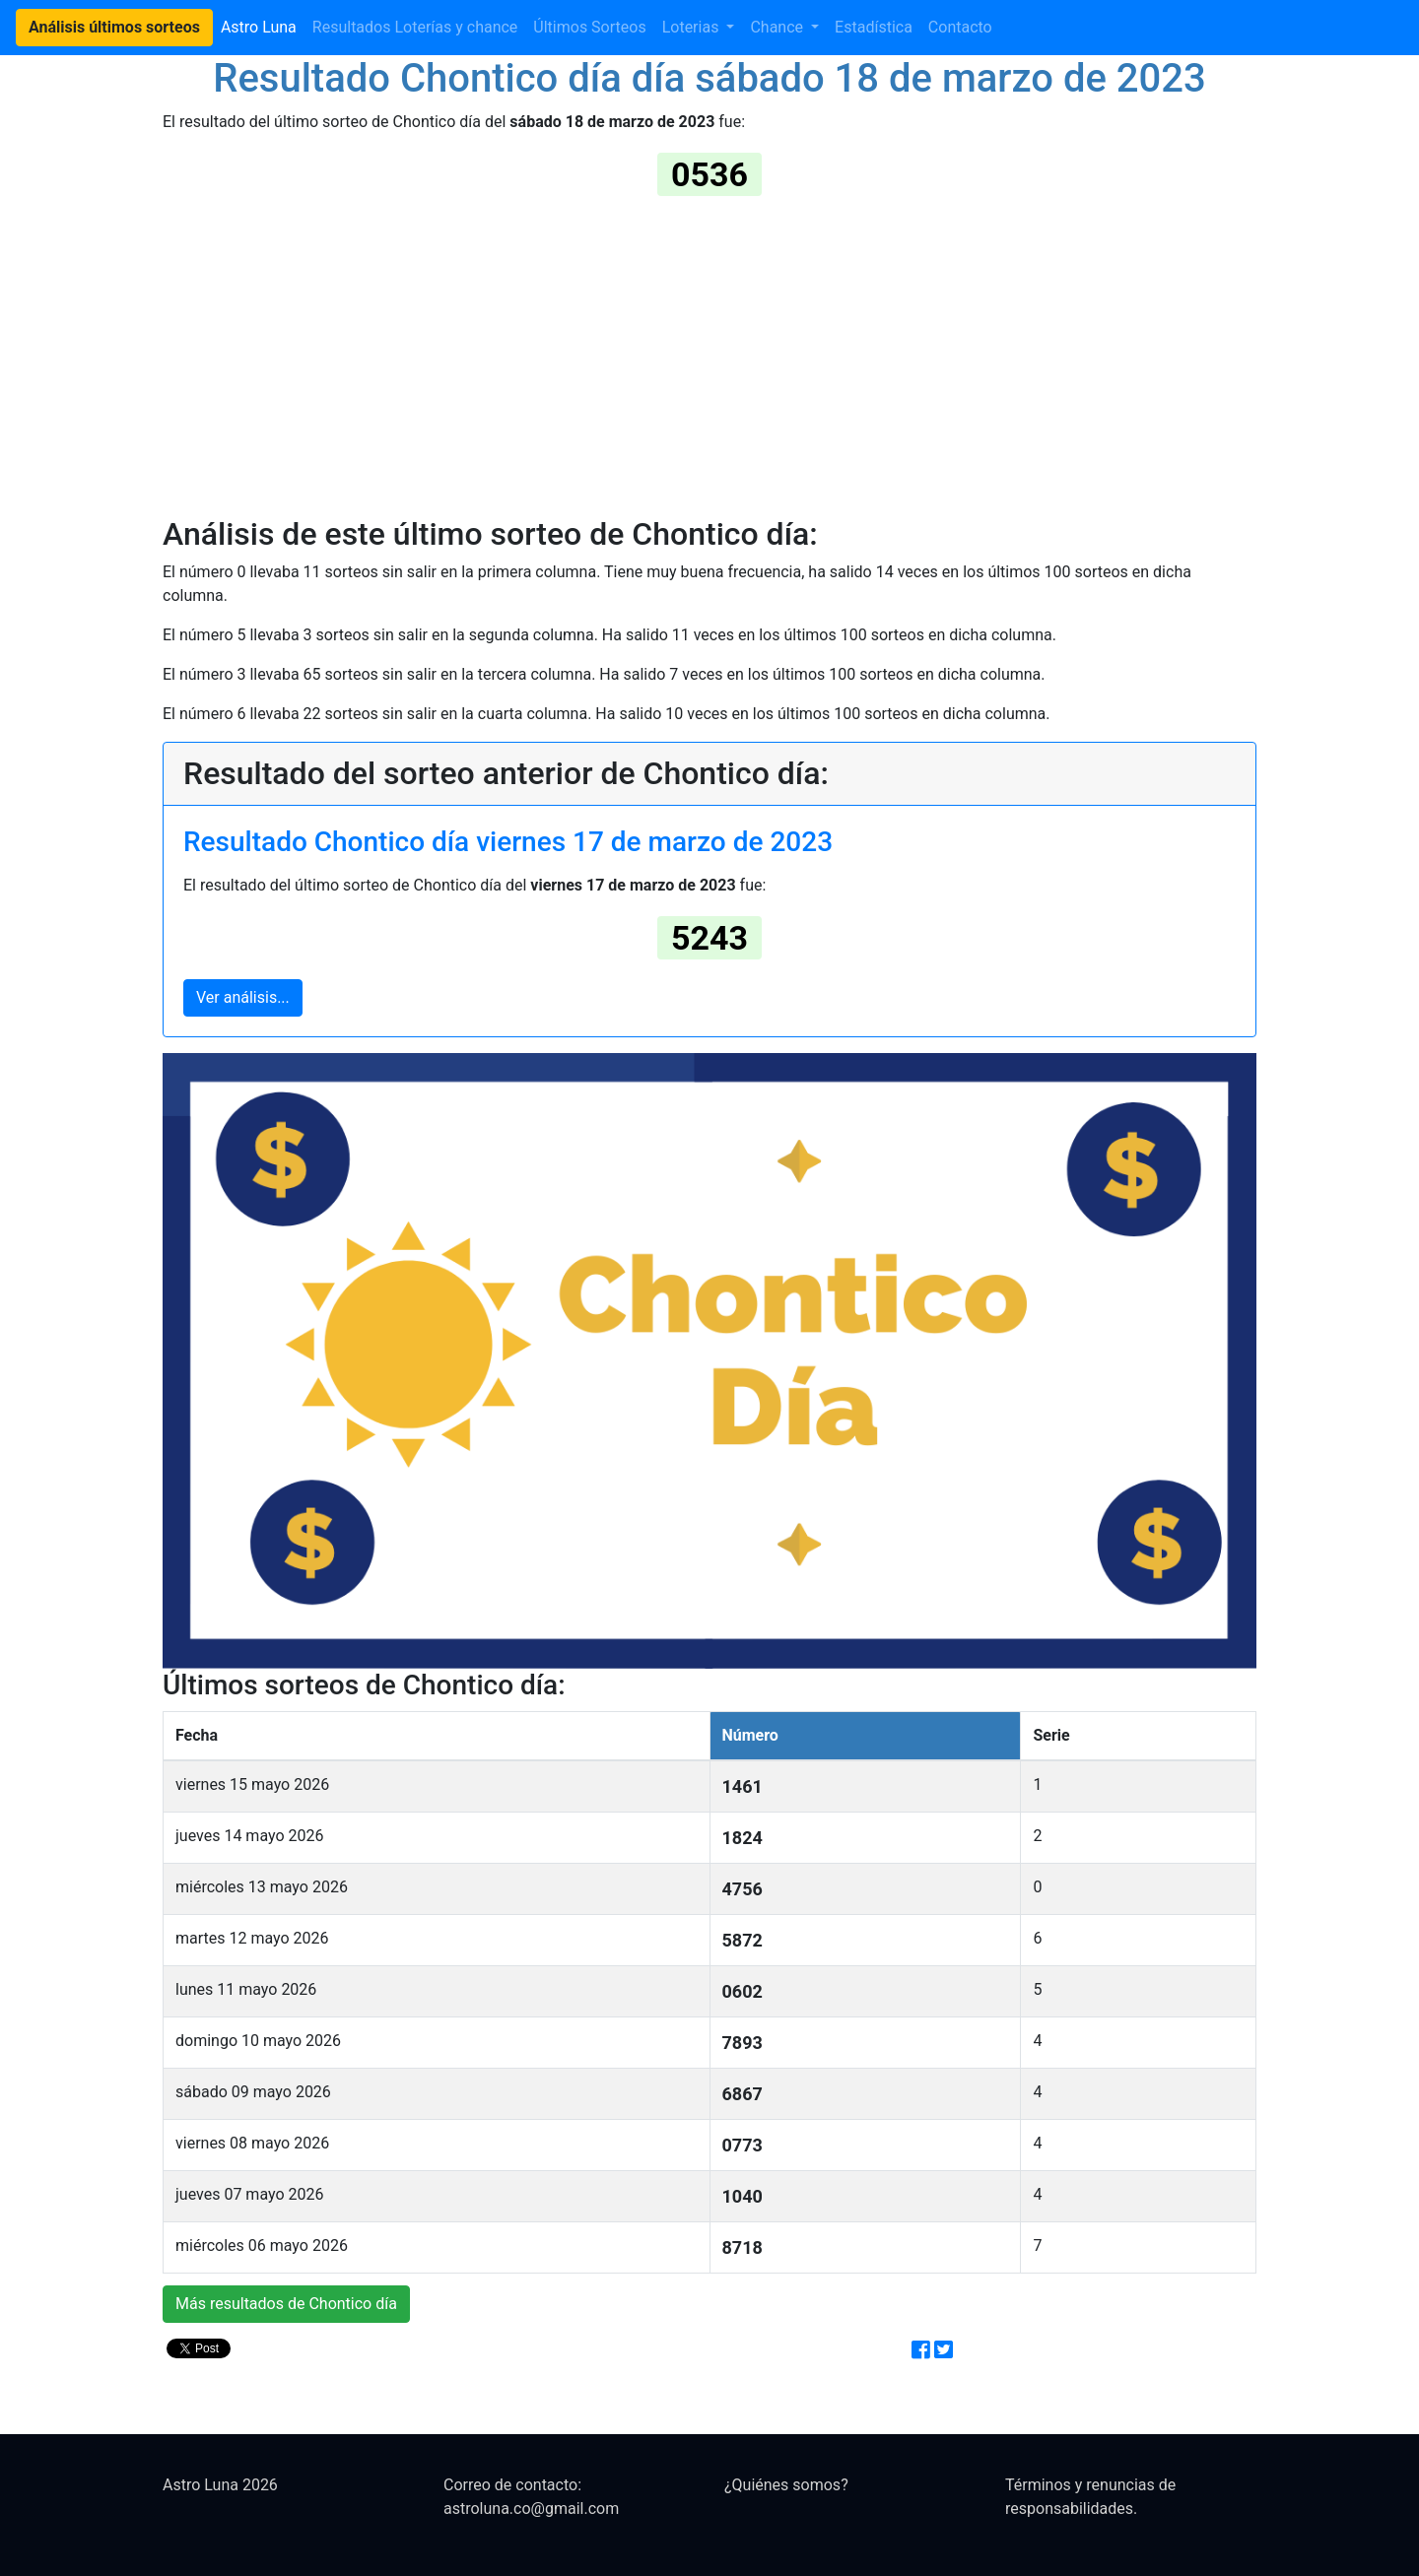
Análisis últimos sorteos (114, 27)
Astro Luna (259, 27)
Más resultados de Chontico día (286, 2303)
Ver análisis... (243, 997)
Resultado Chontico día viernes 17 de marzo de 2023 (508, 842)
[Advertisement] (709, 354)
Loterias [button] (692, 27)
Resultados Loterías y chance (415, 27)
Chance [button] (778, 27)
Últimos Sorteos (589, 27)
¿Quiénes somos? (786, 2485)
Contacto (960, 27)
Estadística (873, 27)
